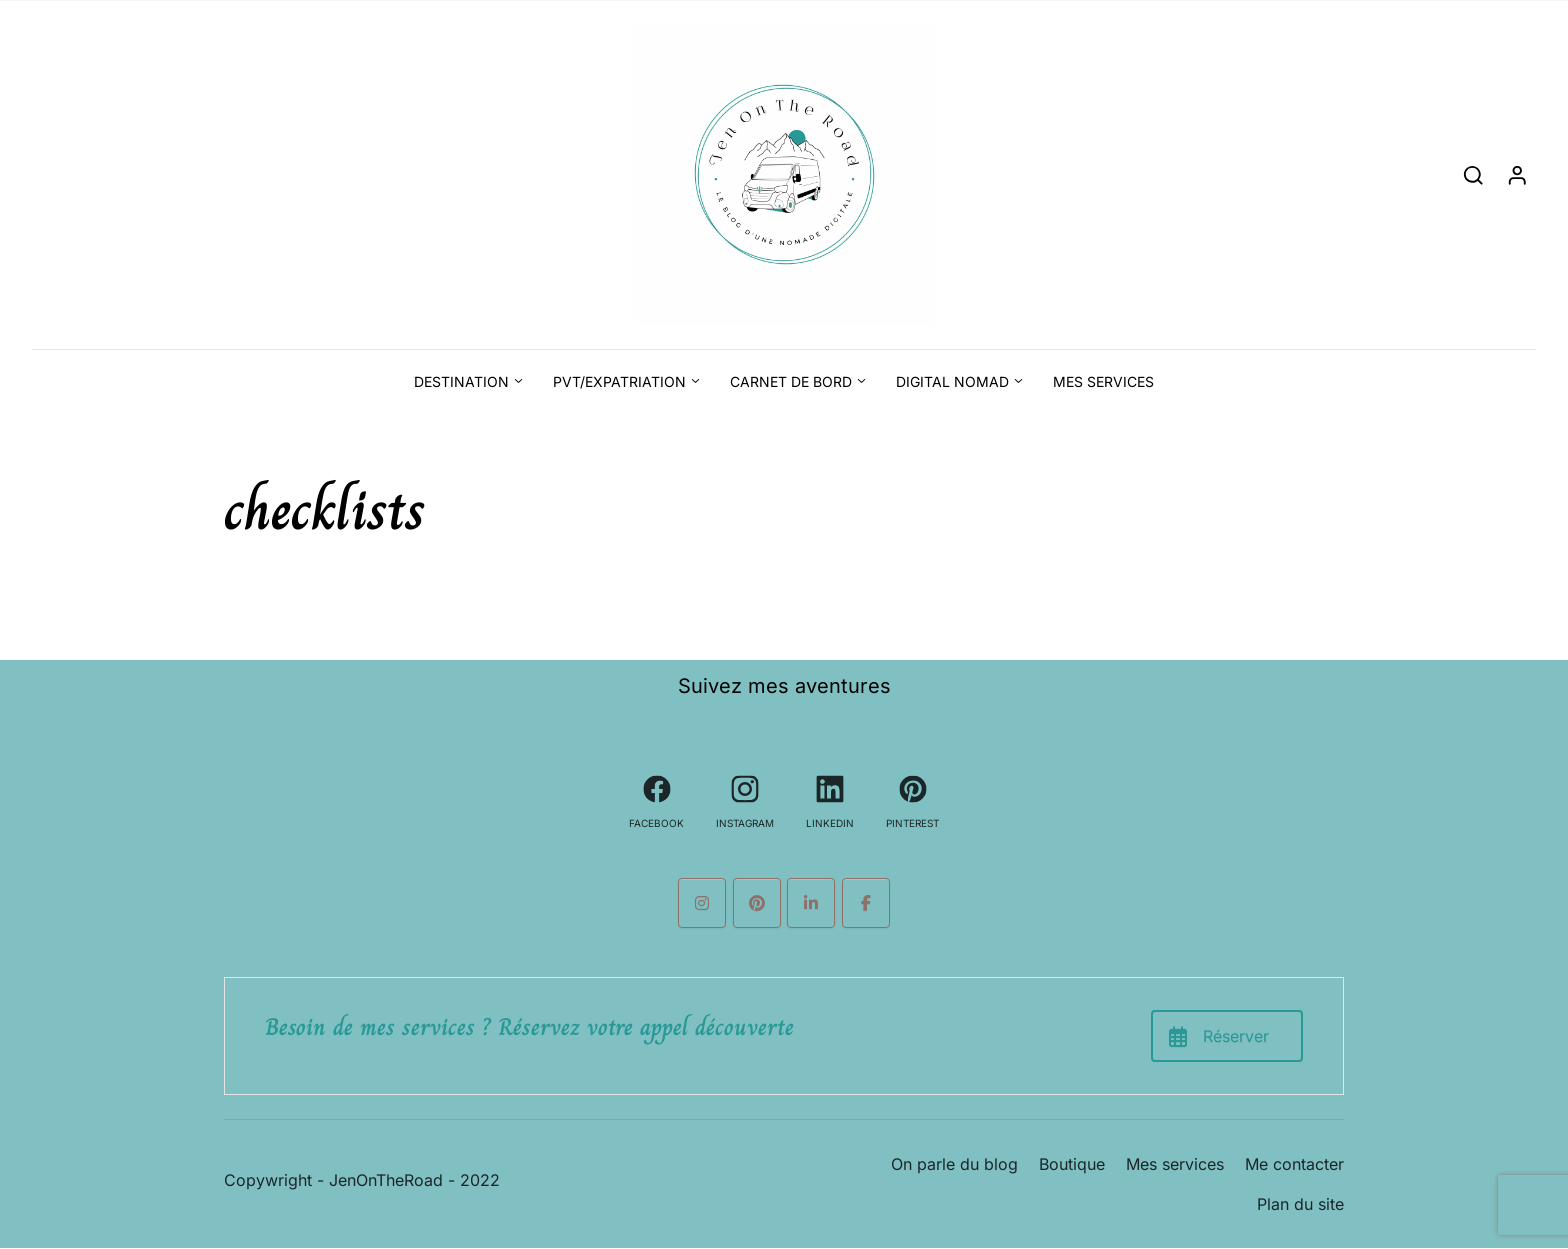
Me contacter (1294, 1164)
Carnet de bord (791, 381)
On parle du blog (954, 1164)
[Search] (1473, 174)
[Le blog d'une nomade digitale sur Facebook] (866, 903)
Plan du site (1300, 1204)
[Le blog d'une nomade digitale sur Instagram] (702, 903)
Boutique (1072, 1164)
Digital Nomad (952, 381)
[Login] (1517, 174)
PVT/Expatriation (619, 381)
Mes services (1103, 381)
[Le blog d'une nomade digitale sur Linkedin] (811, 903)
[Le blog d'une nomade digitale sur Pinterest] (757, 903)
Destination (461, 381)
